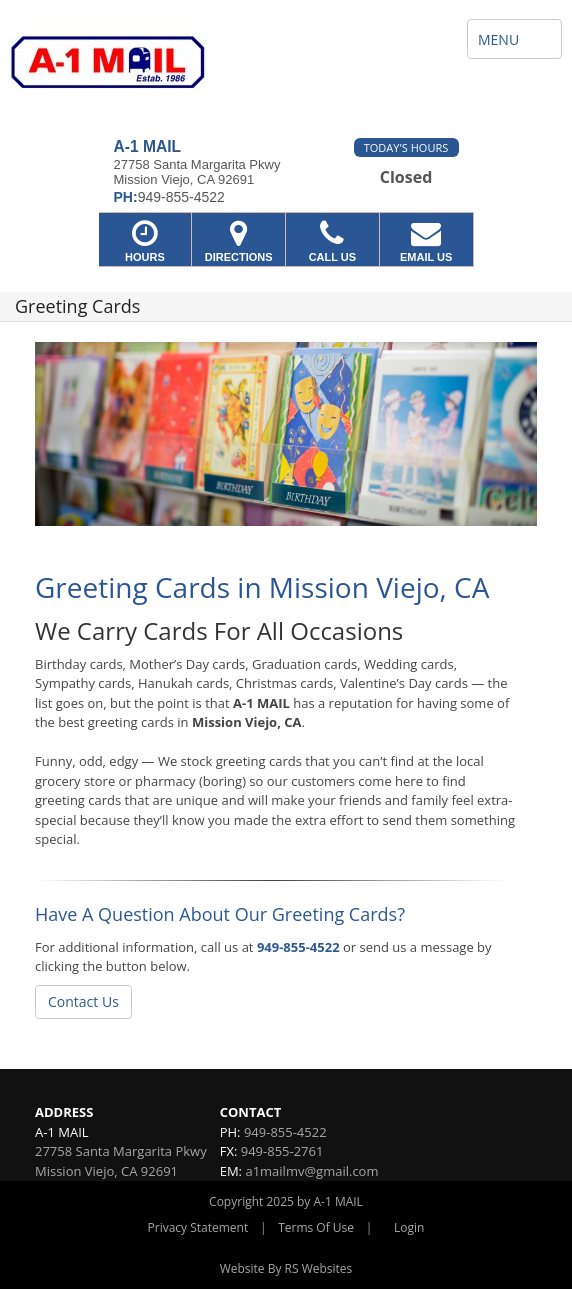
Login (409, 1227)
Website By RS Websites (286, 1268)
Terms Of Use (316, 1227)
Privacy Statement (198, 1227)
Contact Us (83, 1001)
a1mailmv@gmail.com (311, 1171)
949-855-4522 (298, 947)
